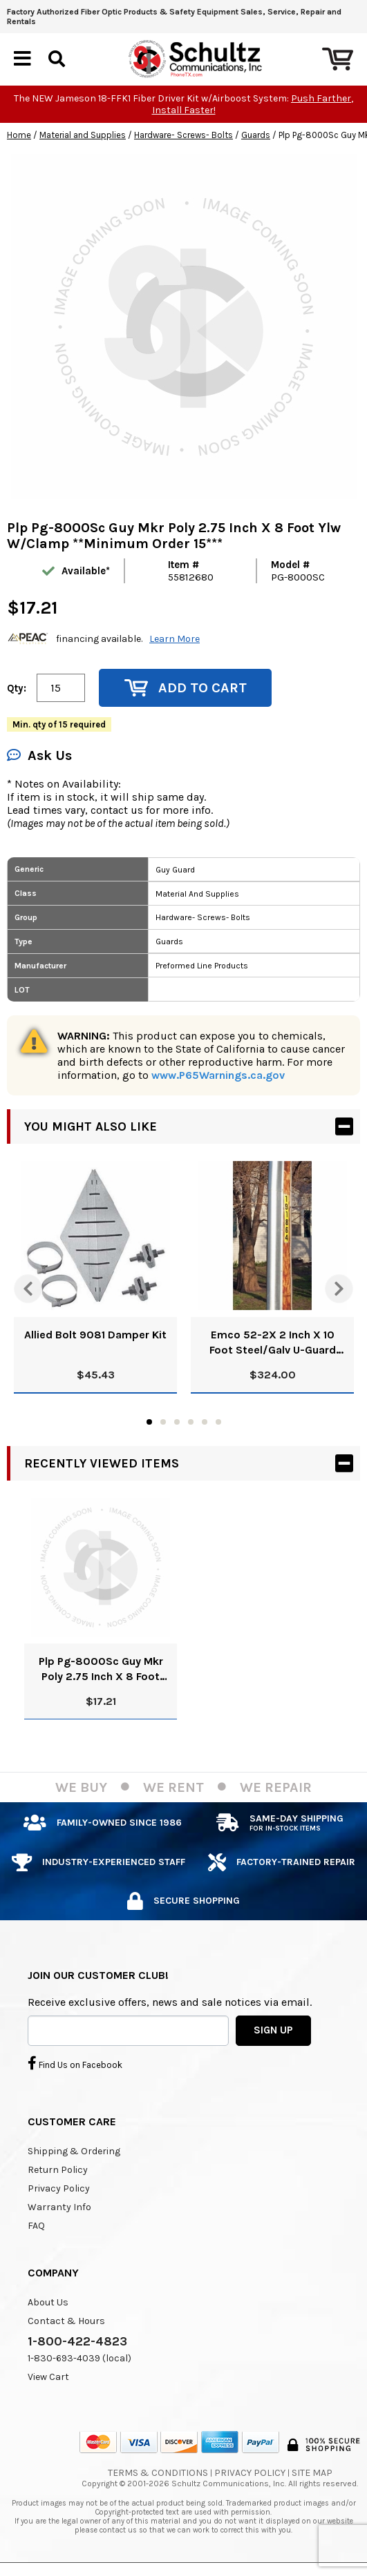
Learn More (174, 639)
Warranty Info (59, 2207)
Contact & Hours (66, 2321)
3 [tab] (177, 1422)
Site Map (312, 2473)
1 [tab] (149, 1422)
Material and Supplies (82, 135)
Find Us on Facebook (75, 2063)
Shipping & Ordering (74, 2151)
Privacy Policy (59, 2188)
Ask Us (39, 755)
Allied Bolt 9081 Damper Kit (95, 1334)
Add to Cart (185, 687)
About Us (48, 2302)
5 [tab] (204, 1422)
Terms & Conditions (158, 2473)
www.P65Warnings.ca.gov (218, 1075)
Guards (255, 135)
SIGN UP (273, 2030)
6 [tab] (218, 1422)
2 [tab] (163, 1422)
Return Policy (58, 2170)
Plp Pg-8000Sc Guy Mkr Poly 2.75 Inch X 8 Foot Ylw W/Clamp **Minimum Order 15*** (100, 1669)
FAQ (36, 2226)
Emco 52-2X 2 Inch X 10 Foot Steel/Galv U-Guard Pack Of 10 (272, 1343)
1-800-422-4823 (77, 2341)
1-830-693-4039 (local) (79, 2358)
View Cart (48, 2377)
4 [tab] (191, 1422)
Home (19, 135)
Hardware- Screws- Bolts (183, 135)
